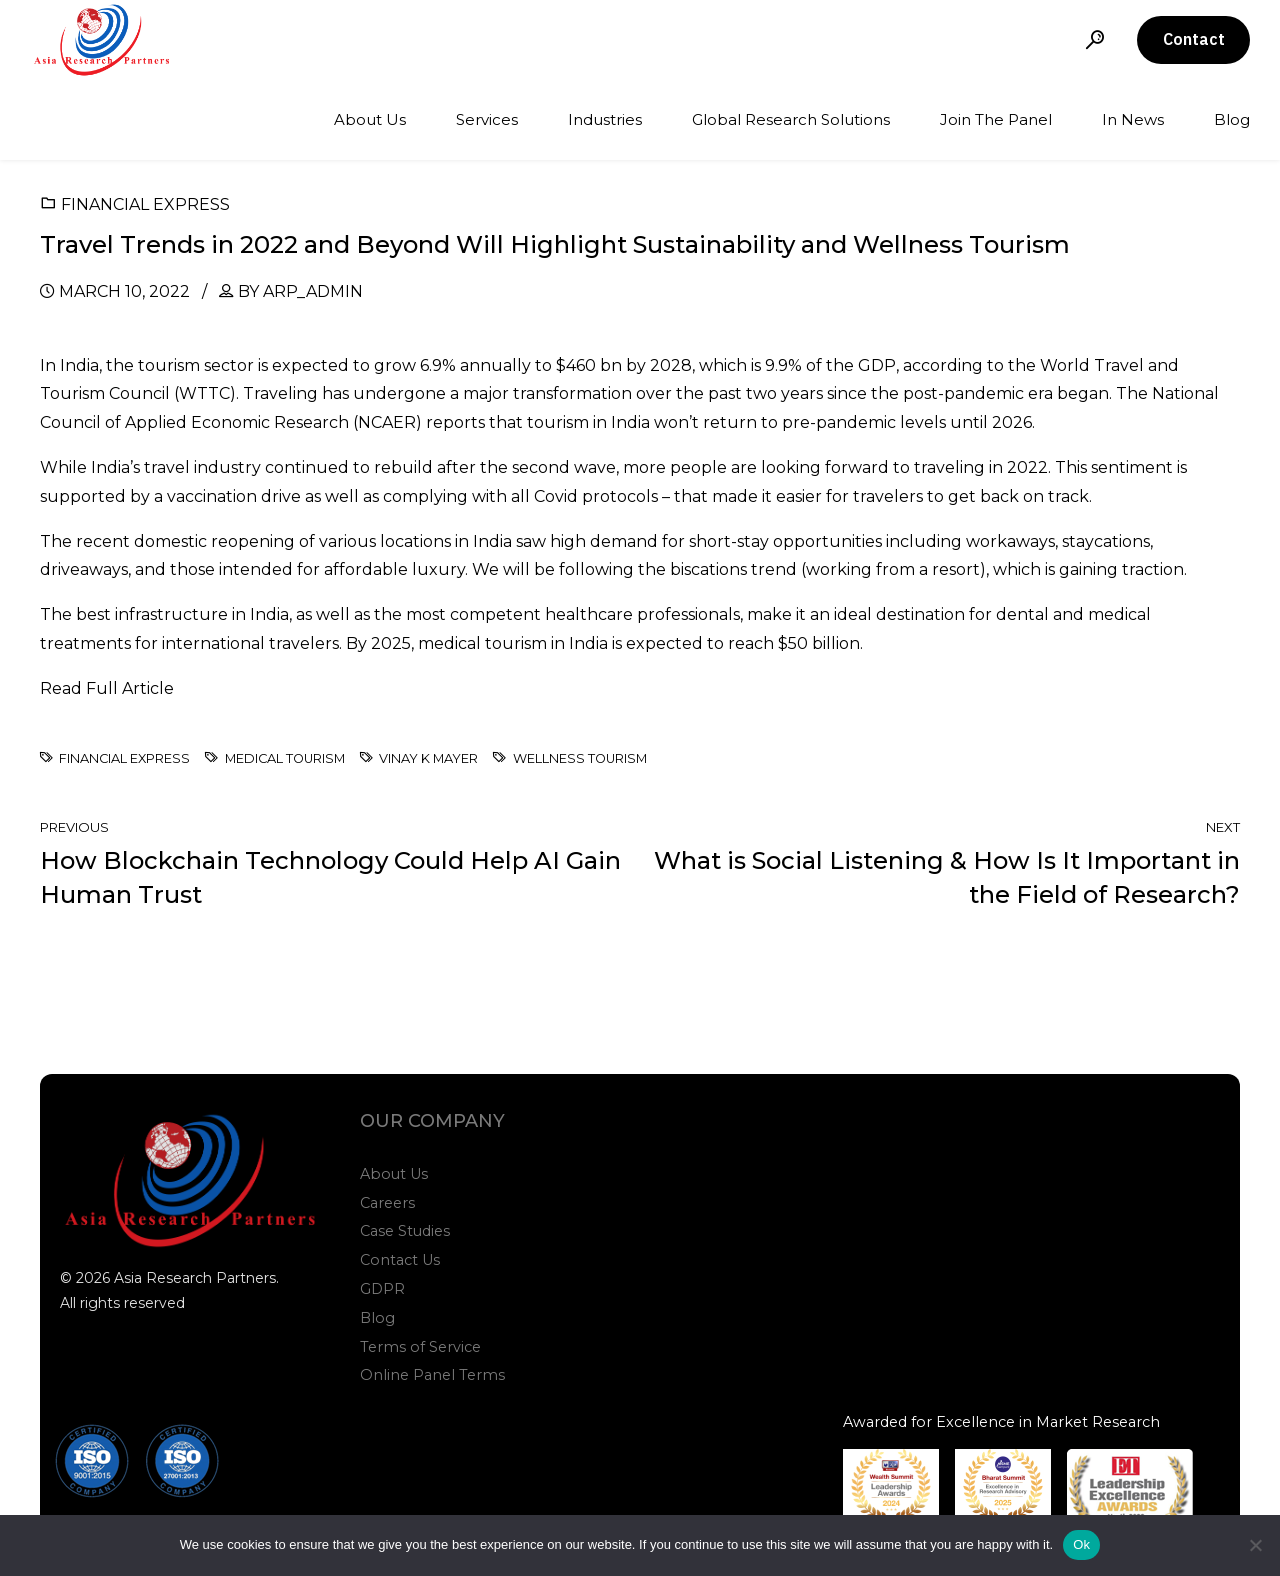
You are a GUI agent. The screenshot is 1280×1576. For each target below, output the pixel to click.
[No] (1255, 1545)
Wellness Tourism (580, 759)
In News (1133, 119)
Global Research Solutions (791, 119)
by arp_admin (300, 291)
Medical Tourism (285, 759)
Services (487, 119)
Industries (605, 119)
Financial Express (145, 204)
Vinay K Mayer (428, 759)
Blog (1232, 119)
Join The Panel (996, 119)
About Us (370, 119)
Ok (1081, 1544)
